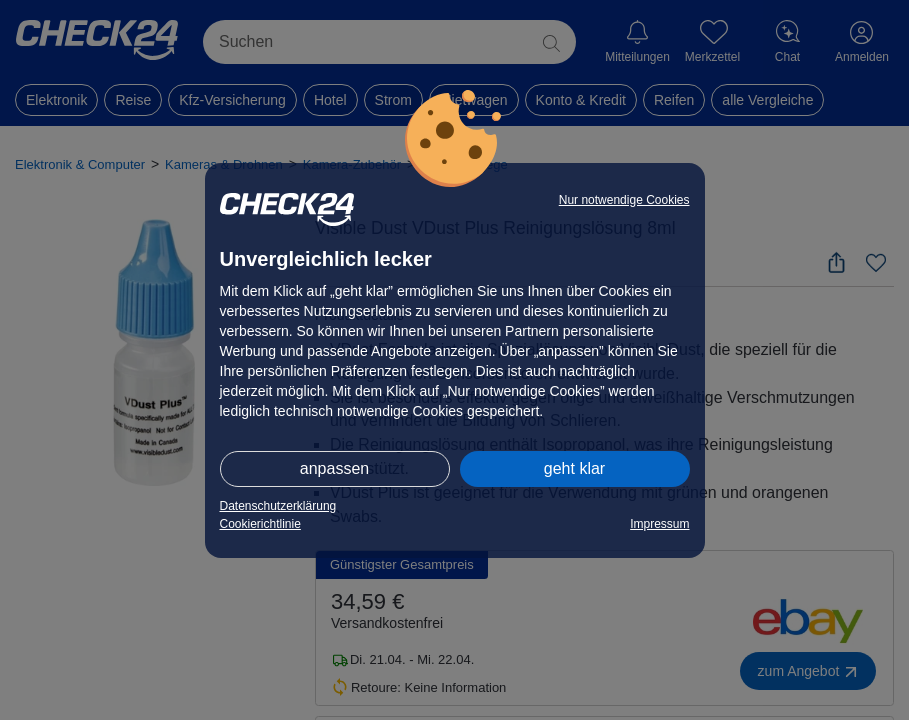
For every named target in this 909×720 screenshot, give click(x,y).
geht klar (574, 468)
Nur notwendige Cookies (624, 200)
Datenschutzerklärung (278, 506)
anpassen (334, 468)
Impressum (659, 524)
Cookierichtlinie (260, 524)
